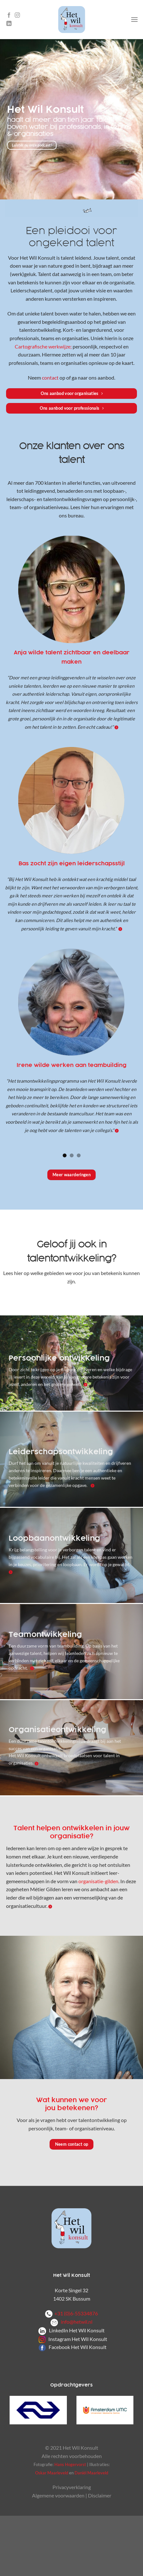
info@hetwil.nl (71, 2322)
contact (50, 377)
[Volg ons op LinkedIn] (9, 24)
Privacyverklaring (71, 2487)
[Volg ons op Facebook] (9, 15)
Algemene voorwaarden (58, 2495)
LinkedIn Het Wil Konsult (77, 2330)
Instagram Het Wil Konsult (77, 2339)
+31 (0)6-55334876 (76, 2313)
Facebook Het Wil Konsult (78, 2347)
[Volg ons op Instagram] (17, 15)
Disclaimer (99, 2495)
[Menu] (134, 19)
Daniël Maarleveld (91, 2472)
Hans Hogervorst (70, 2464)
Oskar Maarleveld (51, 2472)
